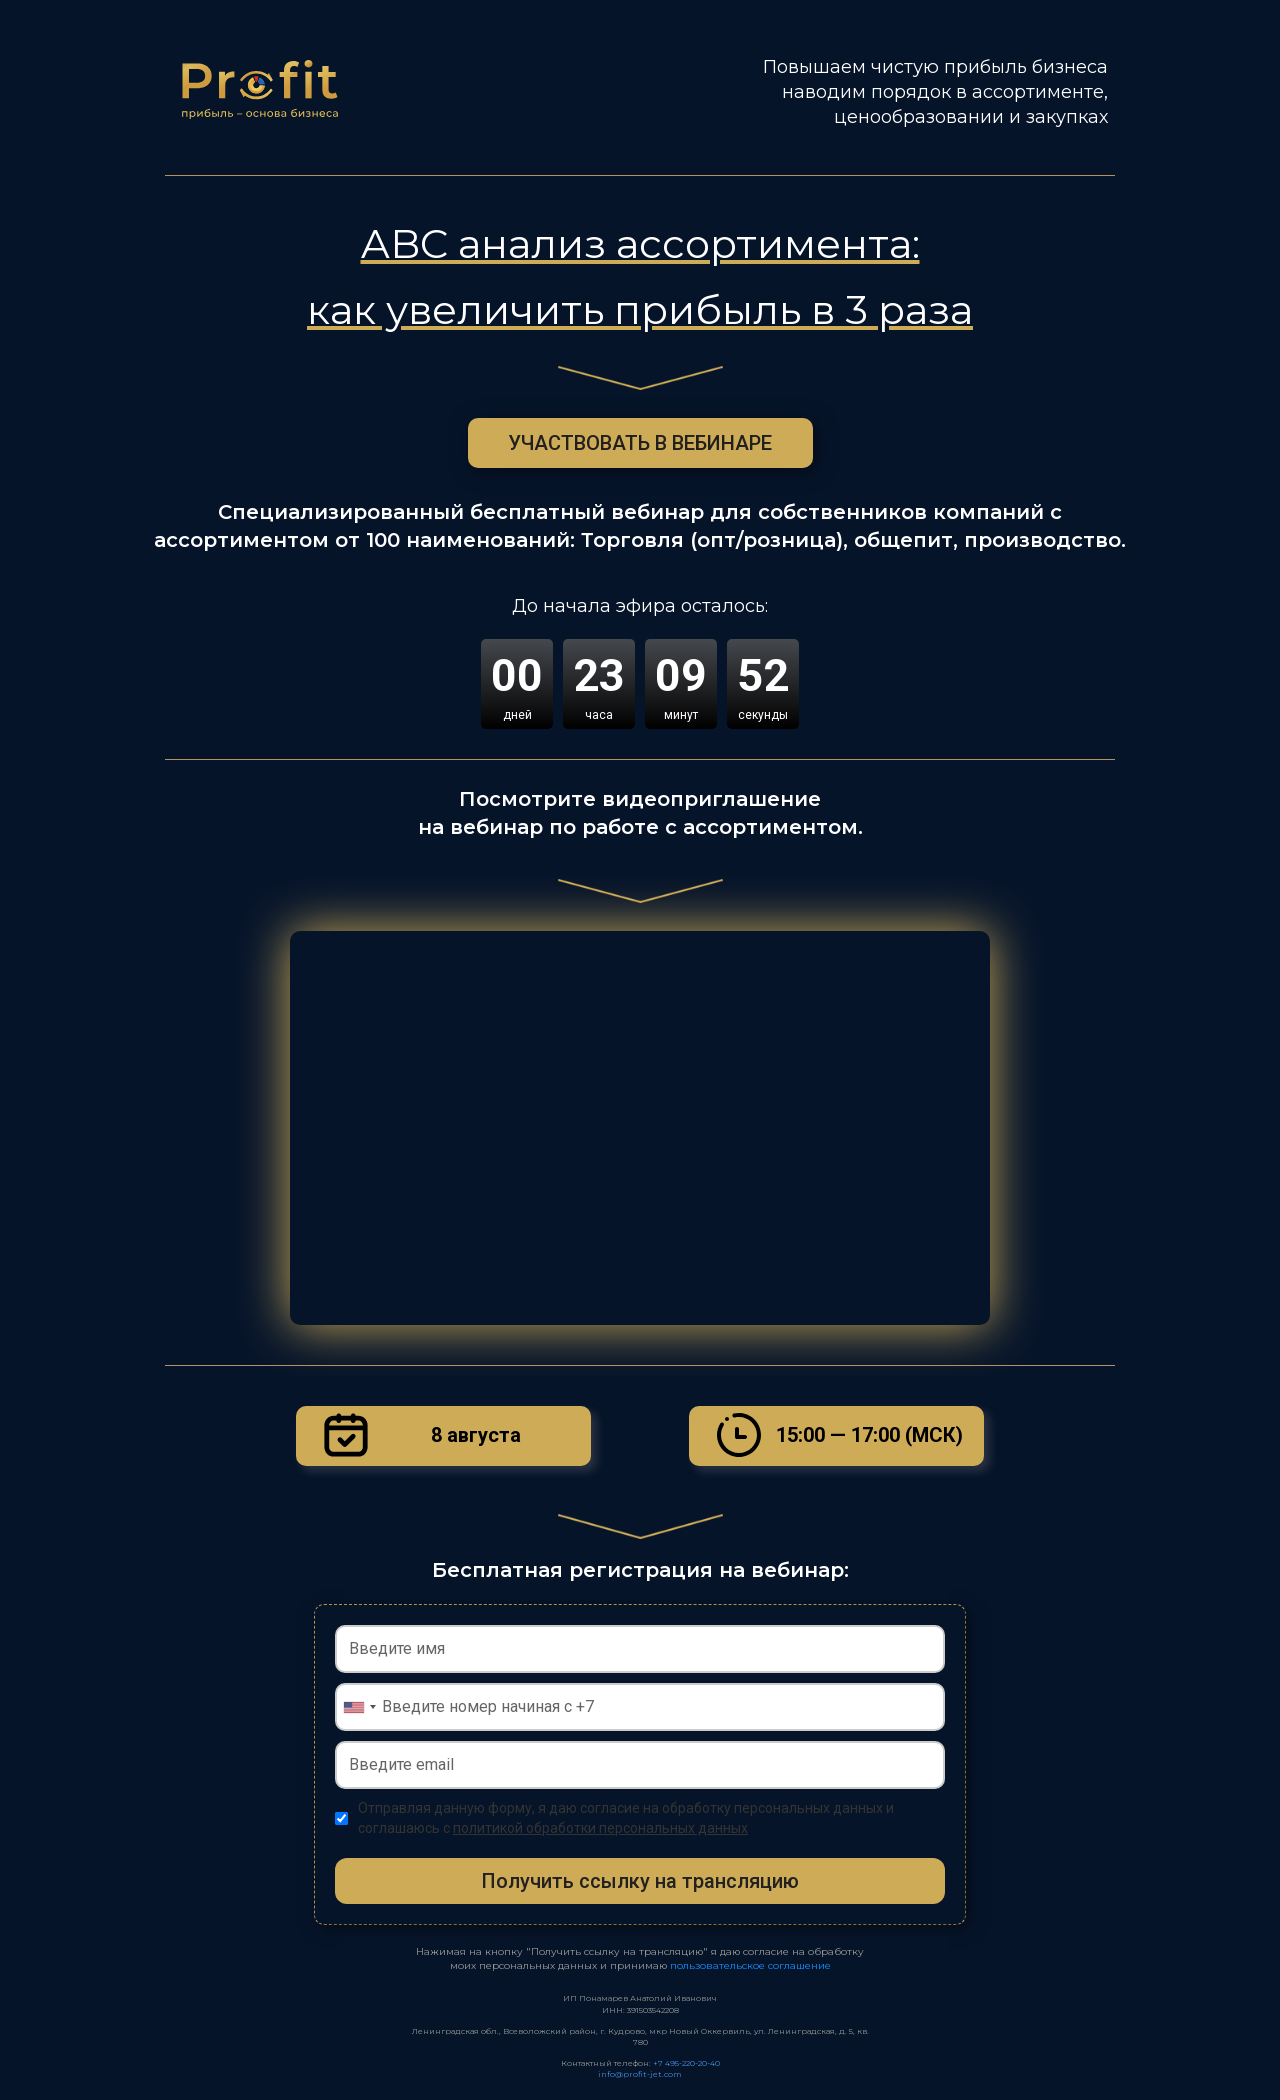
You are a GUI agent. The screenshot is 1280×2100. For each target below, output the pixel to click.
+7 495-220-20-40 (685, 2063)
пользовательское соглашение (750, 1965)
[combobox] (359, 1707)
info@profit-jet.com (640, 2074)
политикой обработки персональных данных (600, 1828)
